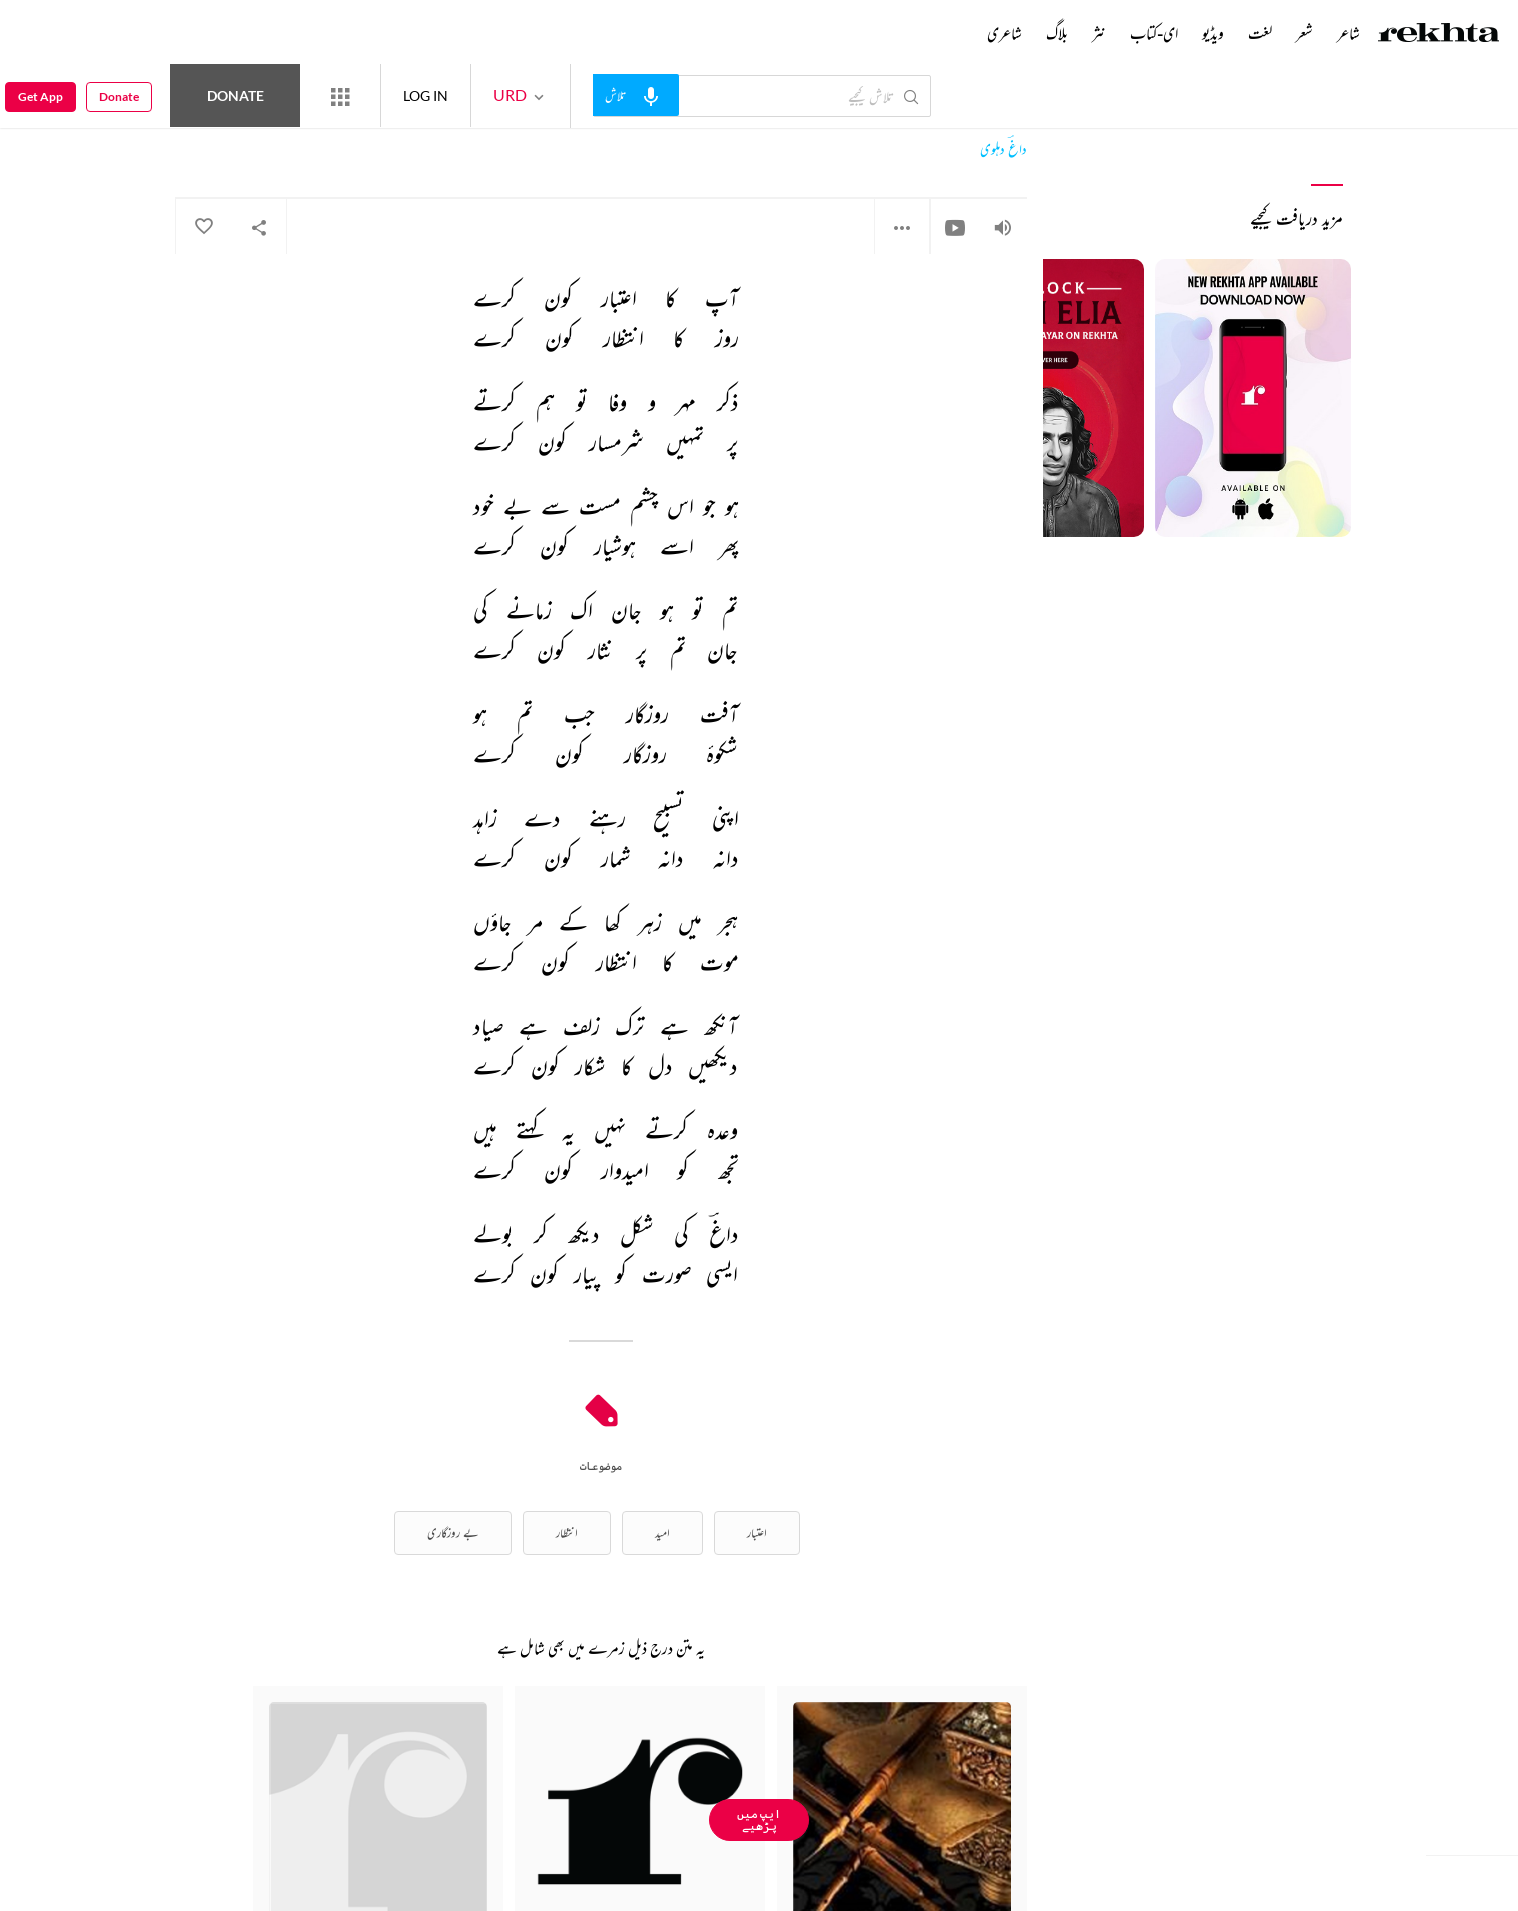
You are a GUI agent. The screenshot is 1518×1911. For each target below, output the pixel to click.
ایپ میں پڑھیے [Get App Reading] (759, 1819)
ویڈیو (1213, 33)
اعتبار (757, 1532)
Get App (40, 96)
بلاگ (1057, 33)
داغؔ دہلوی (1003, 149)
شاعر (1348, 33)
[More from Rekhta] (340, 96)
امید (662, 1532)
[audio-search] (636, 95)
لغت (1260, 33)
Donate (235, 95)
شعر (1304, 33)
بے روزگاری (453, 1532)
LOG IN (425, 95)
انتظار (567, 1532)
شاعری (1004, 33)
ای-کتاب (1154, 33)
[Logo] (1439, 35)
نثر (1099, 33)
